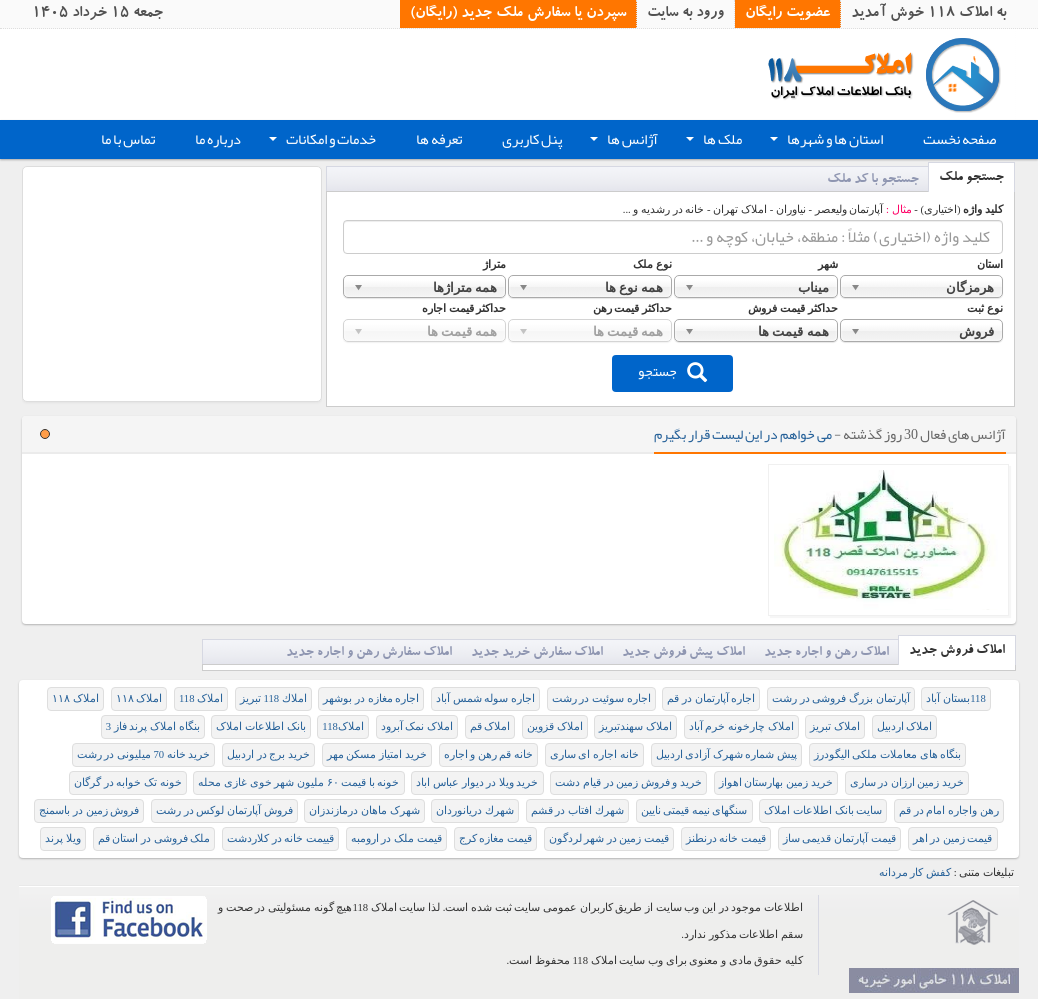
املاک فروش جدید (957, 651)
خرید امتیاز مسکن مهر (377, 754)
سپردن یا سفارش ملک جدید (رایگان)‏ (518, 14)
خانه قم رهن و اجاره (489, 754)
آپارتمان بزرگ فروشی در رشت (841, 698)
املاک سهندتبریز (635, 726)
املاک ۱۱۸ (139, 698)
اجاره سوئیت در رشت (601, 698)
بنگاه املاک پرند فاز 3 (153, 726)
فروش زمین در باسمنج (89, 810)
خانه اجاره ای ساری (594, 754)
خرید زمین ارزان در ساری (907, 782)
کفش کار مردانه (915, 872)
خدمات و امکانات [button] (320, 142)
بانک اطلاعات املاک (260, 726)
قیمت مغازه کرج (495, 838)
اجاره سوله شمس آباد (485, 698)
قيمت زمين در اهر (953, 838)
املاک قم (490, 726)
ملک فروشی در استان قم (154, 838)
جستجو (672, 371)
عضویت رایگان (787, 14)
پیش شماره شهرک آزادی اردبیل (727, 754)
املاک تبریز (835, 726)
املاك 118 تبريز (273, 698)
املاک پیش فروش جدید (683, 653)
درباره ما (218, 139)
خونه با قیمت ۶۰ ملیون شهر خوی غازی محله (298, 782)
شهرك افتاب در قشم (577, 810)
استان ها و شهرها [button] (824, 142)
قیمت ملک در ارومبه (396, 838)
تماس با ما (128, 139)
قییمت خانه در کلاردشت (280, 838)
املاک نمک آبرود (417, 726)
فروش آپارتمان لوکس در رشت (224, 810)
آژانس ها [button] (622, 142)
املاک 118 (201, 698)
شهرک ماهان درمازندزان (364, 810)
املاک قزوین (555, 726)
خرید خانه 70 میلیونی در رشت (144, 754)
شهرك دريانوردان (475, 810)
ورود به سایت (685, 14)
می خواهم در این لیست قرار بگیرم (743, 434)
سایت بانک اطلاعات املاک (823, 810)
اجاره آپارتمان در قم (711, 698)
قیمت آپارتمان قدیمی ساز (839, 838)
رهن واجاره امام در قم (949, 810)
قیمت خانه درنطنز (726, 838)
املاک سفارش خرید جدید (537, 653)
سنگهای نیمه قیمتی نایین (694, 810)
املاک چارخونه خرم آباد (741, 726)
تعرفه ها (439, 139)
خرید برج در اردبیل (268, 754)
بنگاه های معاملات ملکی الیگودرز (888, 754)
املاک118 (343, 726)
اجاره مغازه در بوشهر (371, 698)
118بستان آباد (955, 698)
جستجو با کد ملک (873, 180)
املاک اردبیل (905, 726)
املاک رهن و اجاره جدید (826, 653)
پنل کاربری (532, 139)
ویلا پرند (63, 838)
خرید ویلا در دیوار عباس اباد (477, 782)
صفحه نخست (959, 139)
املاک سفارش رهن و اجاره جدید (369, 653)
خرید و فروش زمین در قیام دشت (628, 782)
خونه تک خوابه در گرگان (128, 782)
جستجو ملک (971, 178)
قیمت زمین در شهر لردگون (609, 838)
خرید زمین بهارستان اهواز (776, 782)
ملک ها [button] (712, 142)
